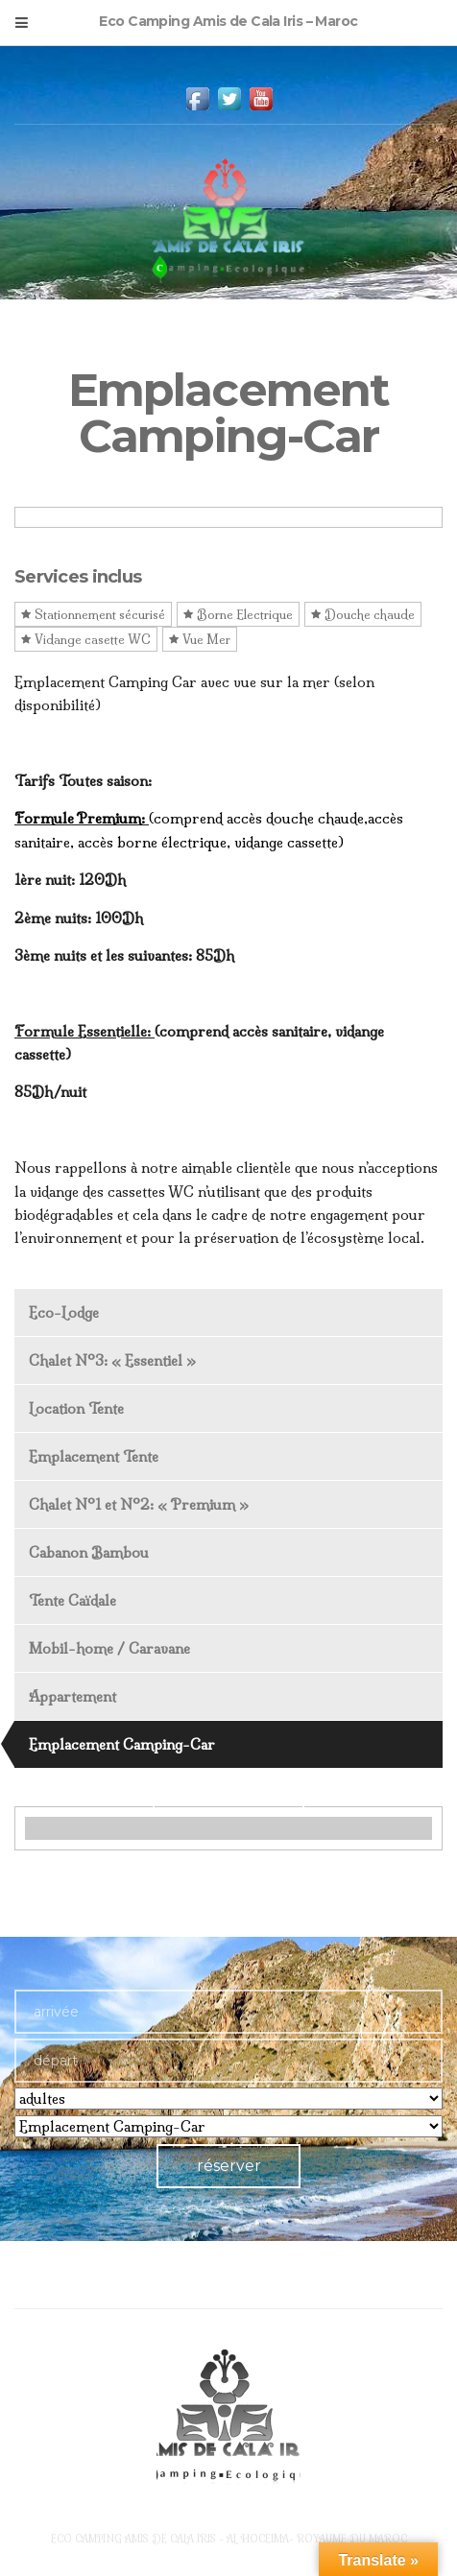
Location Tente (76, 1408)
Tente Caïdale (72, 1600)
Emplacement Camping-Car (122, 1744)
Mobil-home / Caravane (109, 1648)
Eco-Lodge (64, 1312)
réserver (229, 2166)
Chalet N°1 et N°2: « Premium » (139, 1504)
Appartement (72, 1696)
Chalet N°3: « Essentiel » (112, 1360)
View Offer (228, 1793)
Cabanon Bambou (89, 1552)
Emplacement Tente (93, 1456)
